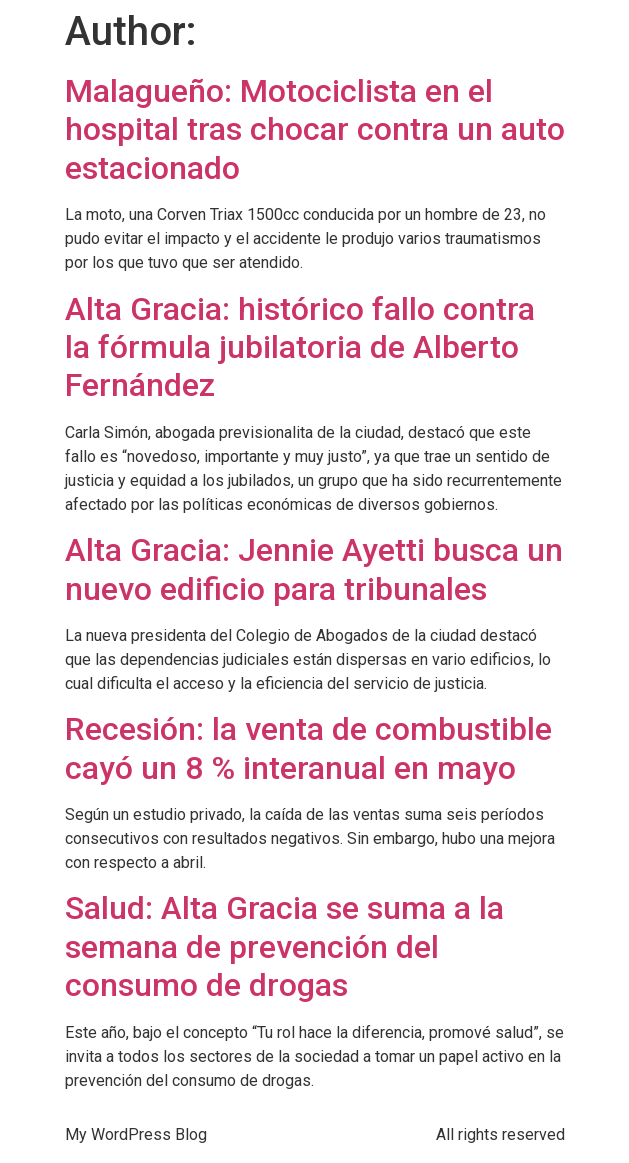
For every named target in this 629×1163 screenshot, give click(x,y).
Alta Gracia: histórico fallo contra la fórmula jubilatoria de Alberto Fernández (300, 347)
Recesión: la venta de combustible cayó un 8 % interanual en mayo (308, 748)
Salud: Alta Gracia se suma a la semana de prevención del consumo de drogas (284, 946)
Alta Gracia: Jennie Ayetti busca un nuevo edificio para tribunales (314, 569)
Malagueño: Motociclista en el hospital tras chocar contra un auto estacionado (315, 129)
